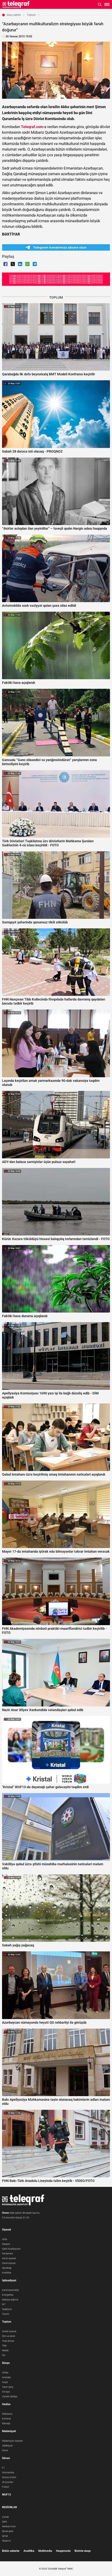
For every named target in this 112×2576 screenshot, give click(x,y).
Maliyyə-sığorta (10, 2299)
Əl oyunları (7, 2482)
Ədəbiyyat (7, 2445)
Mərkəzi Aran (9, 2526)
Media (5, 2350)
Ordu (4, 2239)
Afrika (5, 2372)
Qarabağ (6, 2267)
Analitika (6, 2272)
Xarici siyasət (9, 2258)
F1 (3, 2467)
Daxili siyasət (9, 2263)
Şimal (5, 2536)
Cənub (5, 2516)
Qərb (4, 2521)
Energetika (7, 2294)
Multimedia (45, 2550)
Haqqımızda (63, 2550)
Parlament (7, 2253)
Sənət (5, 2450)
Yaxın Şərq (7, 2387)
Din (3, 2355)
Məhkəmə (7, 2413)
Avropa (6, 2391)
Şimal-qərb (7, 2531)
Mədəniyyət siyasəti (12, 2440)
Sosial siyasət (9, 2331)
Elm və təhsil (8, 2336)
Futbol (5, 2486)
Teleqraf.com (32, 127)
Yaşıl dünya (8, 2340)
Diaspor (6, 2244)
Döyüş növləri (9, 2477)
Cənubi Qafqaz (10, 2396)
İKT (4, 2304)
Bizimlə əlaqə (83, 2550)
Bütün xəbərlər (11, 2550)
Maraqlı (6, 2423)
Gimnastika (8, 2472)
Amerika (6, 2377)
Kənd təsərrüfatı (10, 2290)
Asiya (5, 2382)
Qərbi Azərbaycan (11, 2248)
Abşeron (6, 2540)
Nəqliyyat (7, 2309)
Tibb (4, 2345)
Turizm (5, 2314)
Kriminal (6, 2418)
